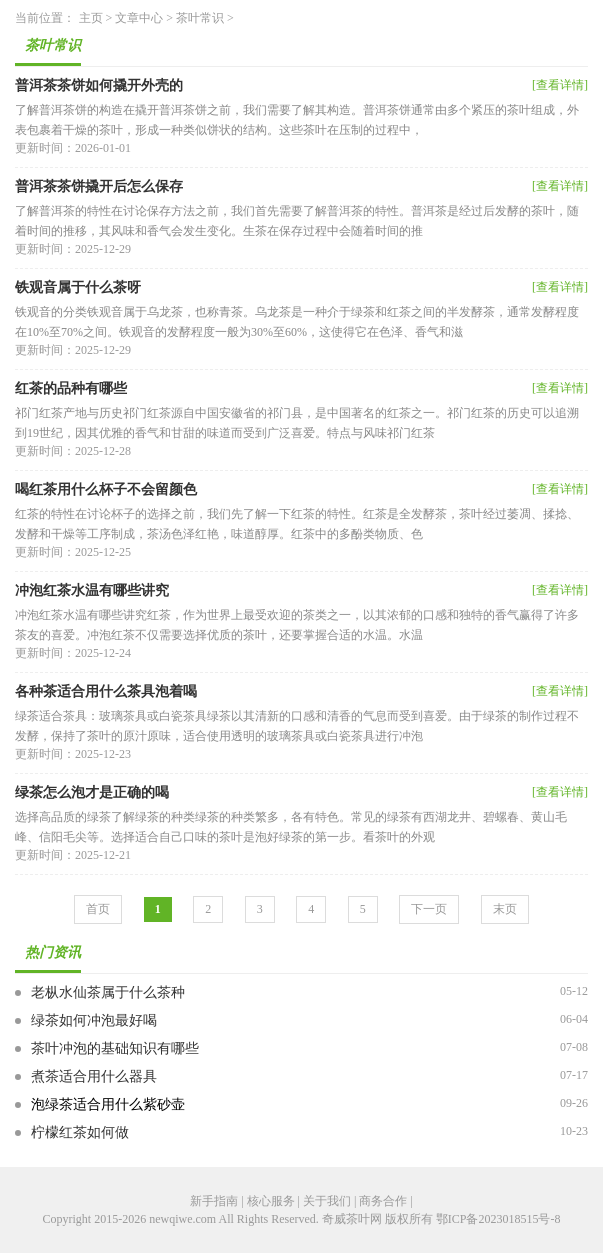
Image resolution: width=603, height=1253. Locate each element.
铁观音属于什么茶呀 (78, 287)
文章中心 (139, 18)
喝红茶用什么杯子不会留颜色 (106, 489)
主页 (91, 18)
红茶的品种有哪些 (71, 388)
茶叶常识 (200, 18)
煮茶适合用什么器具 (94, 1076)
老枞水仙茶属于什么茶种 (108, 992)
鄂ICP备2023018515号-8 (498, 1219)
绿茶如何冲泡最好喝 (94, 1020)
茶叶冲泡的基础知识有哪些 (115, 1048)
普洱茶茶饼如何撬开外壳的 (99, 85)
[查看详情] (560, 85)
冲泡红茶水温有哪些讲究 (92, 590)
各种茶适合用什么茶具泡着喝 (106, 691)
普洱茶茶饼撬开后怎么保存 (99, 186)
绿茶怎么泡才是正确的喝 (92, 792)
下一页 (429, 909)
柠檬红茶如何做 (80, 1132)
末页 (505, 909)
